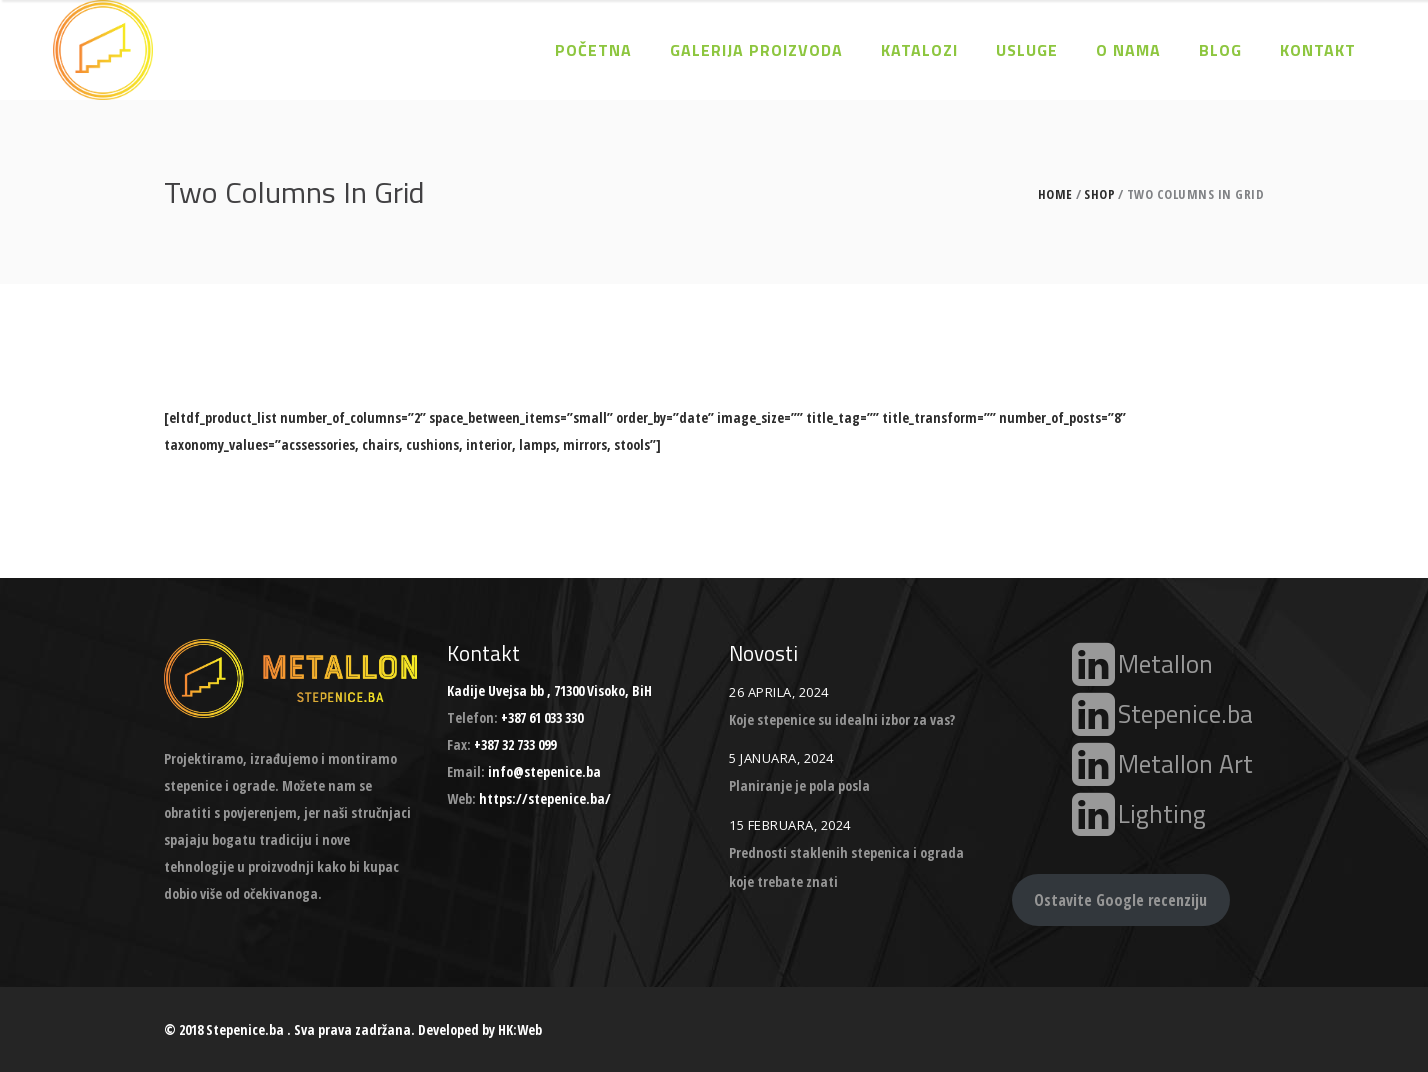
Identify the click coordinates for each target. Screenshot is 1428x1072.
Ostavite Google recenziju (1120, 900)
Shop (1099, 194)
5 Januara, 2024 (781, 758)
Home (1055, 194)
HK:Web (520, 1029)
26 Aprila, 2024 (779, 692)
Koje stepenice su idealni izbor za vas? (842, 719)
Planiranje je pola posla (799, 785)
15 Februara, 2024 (790, 825)
